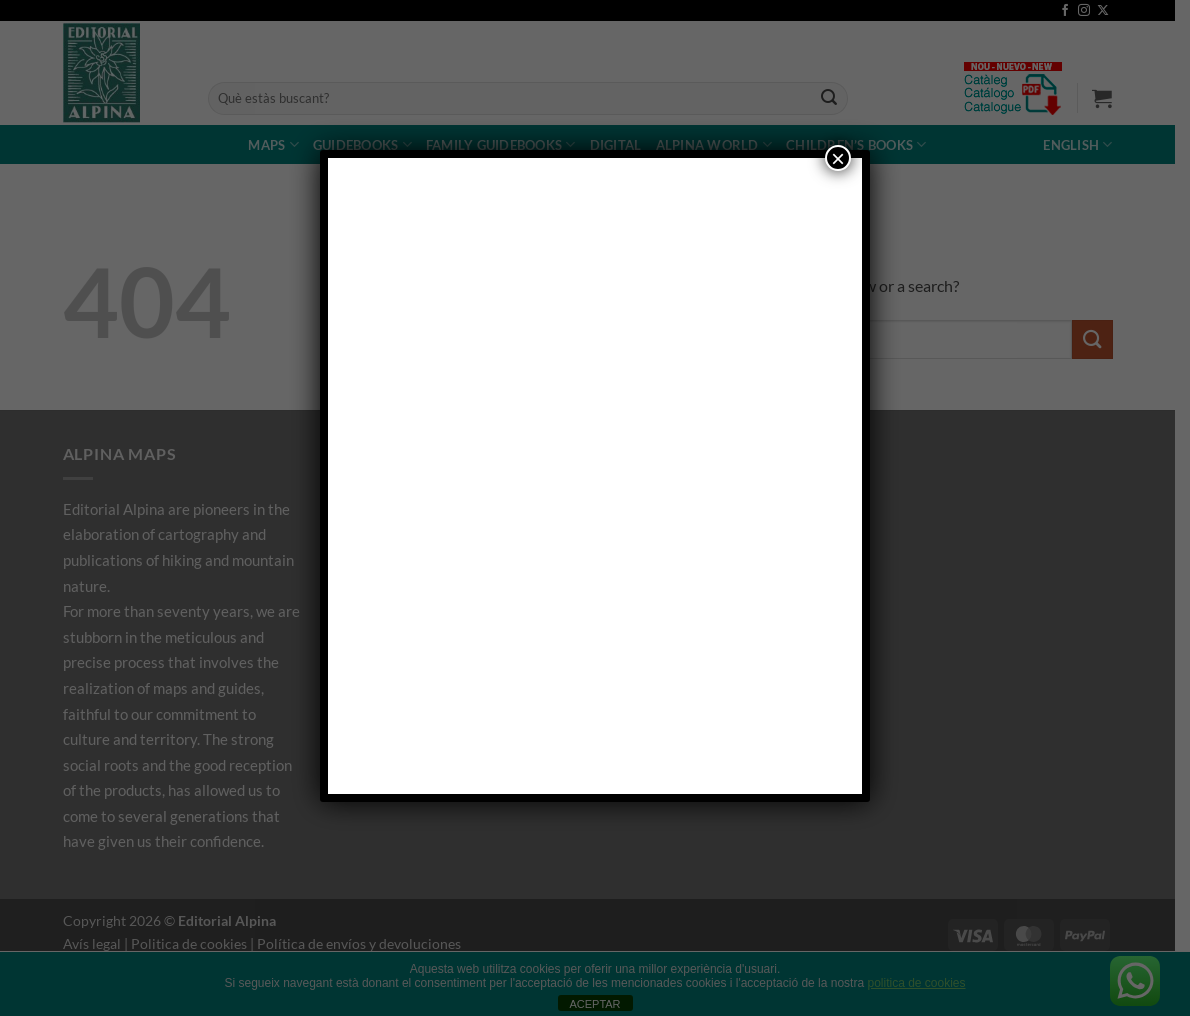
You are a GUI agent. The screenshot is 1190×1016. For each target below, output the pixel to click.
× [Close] (838, 158)
